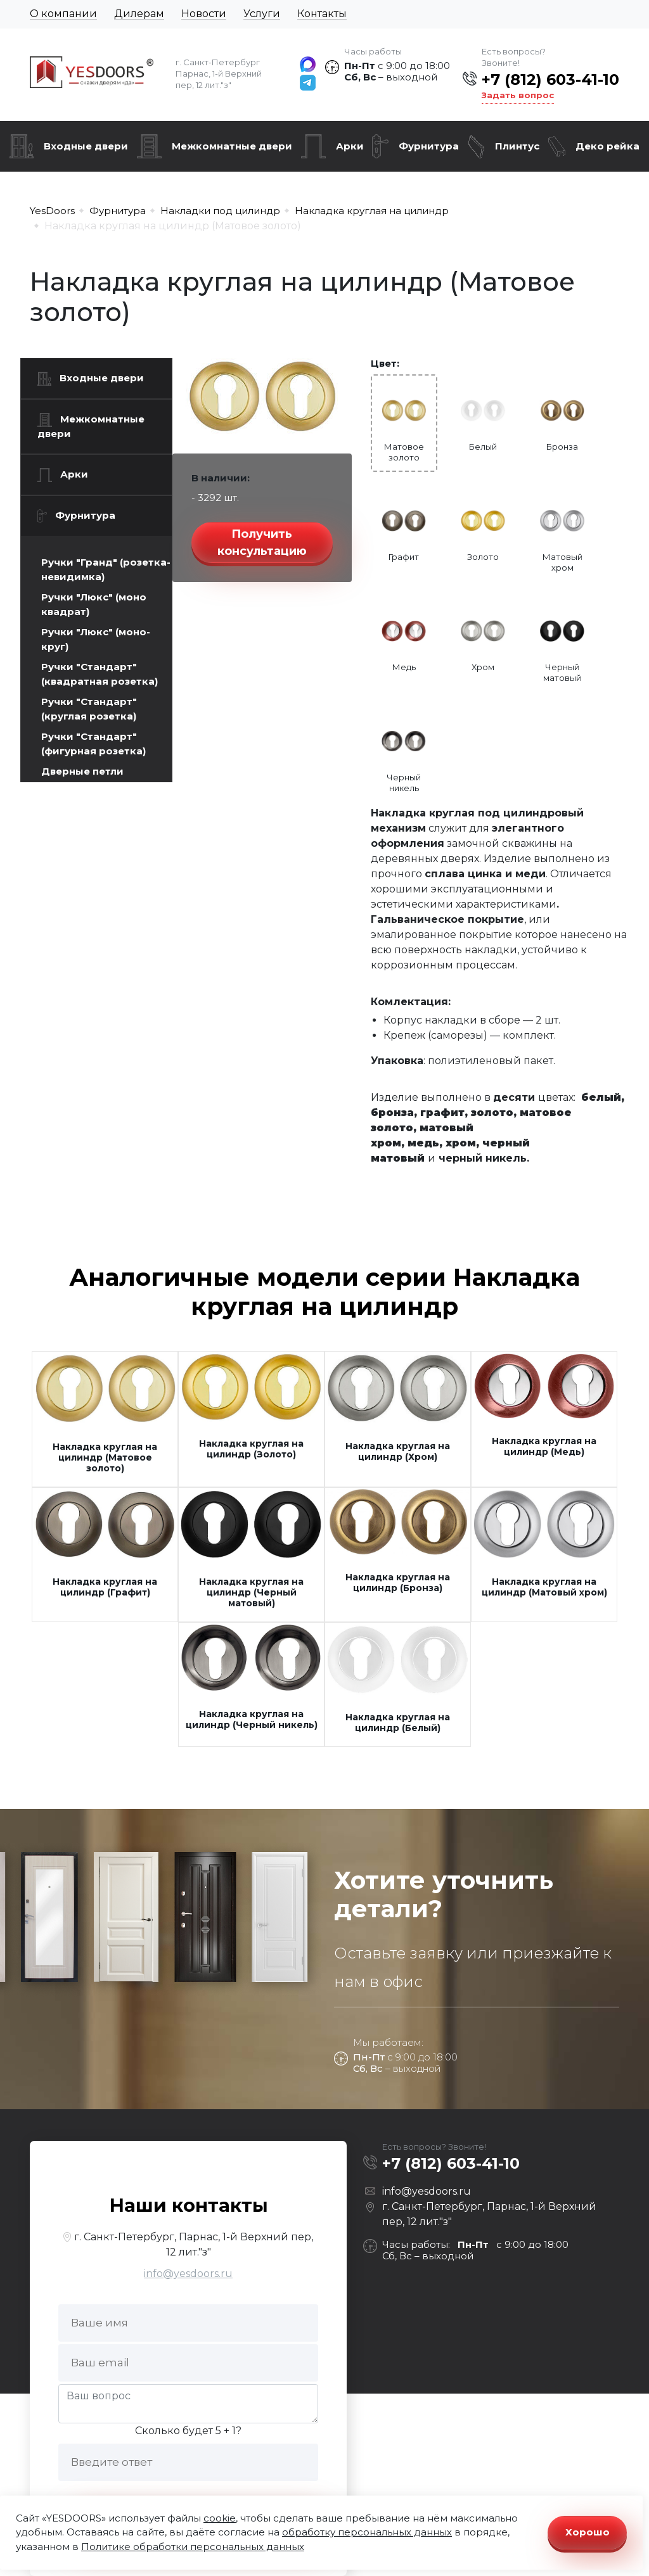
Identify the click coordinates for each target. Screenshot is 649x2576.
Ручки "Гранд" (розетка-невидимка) (105, 569)
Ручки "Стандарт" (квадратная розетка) (99, 674)
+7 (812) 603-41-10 (550, 79)
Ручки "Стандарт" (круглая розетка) (89, 708)
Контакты (322, 14)
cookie (219, 2518)
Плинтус (517, 146)
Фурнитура (429, 146)
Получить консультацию (262, 542)
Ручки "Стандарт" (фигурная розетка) (93, 743)
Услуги (261, 14)
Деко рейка (607, 146)
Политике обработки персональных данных (192, 2547)
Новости (203, 14)
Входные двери (86, 146)
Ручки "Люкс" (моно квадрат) (93, 604)
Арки (350, 146)
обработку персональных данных (367, 2532)
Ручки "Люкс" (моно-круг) (95, 639)
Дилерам (139, 14)
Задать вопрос (518, 95)
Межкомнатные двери (232, 146)
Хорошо (587, 2532)
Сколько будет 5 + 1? (188, 2431)
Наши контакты (188, 2205)
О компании (63, 14)
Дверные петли (82, 771)
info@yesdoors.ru (188, 2274)
